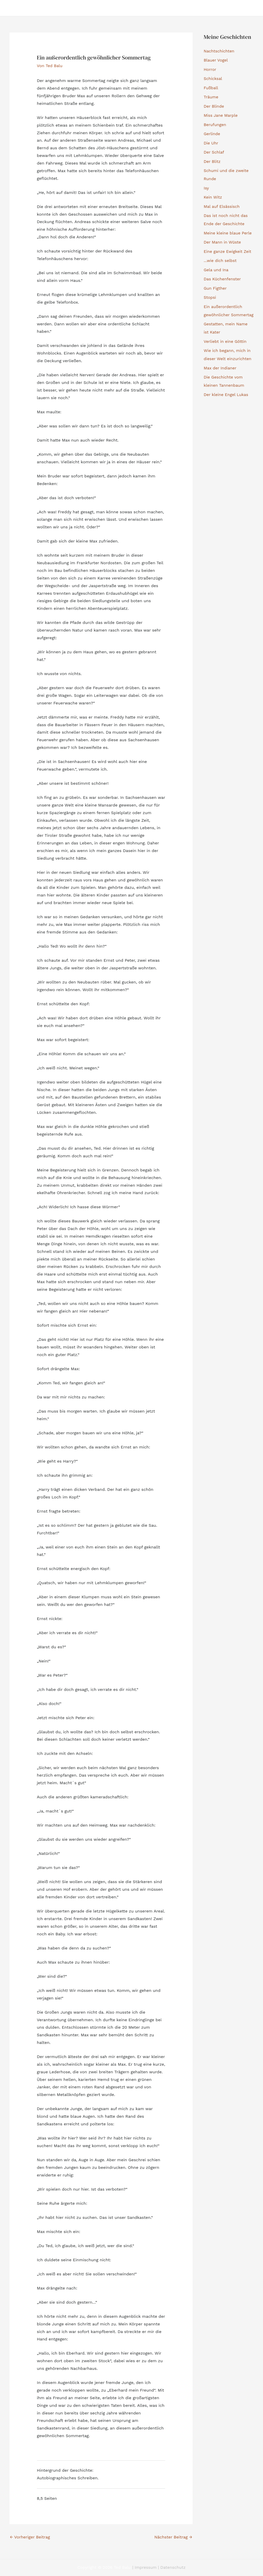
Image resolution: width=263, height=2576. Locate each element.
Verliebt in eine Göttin (226, 349)
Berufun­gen (215, 124)
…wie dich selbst (220, 260)
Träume (211, 97)
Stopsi (210, 297)
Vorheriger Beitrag (30, 2537)
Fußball (211, 88)
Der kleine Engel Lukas (226, 402)
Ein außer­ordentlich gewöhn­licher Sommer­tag (227, 314)
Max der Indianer (220, 376)
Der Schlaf (214, 152)
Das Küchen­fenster (223, 279)
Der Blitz (212, 161)
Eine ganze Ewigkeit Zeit (228, 251)
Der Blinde (214, 106)
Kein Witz (213, 197)
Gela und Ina (216, 270)
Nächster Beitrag (173, 2537)
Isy (206, 188)
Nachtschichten (219, 51)
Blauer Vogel (216, 60)
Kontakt (231, 8)
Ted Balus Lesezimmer (52, 8)
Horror (210, 69)
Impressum (145, 2567)
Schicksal (213, 78)
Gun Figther (215, 288)
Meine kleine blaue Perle (228, 233)
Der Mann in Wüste (223, 242)
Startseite (205, 8)
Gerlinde (212, 133)
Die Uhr (211, 143)
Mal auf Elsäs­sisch (222, 206)
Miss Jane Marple (221, 115)
